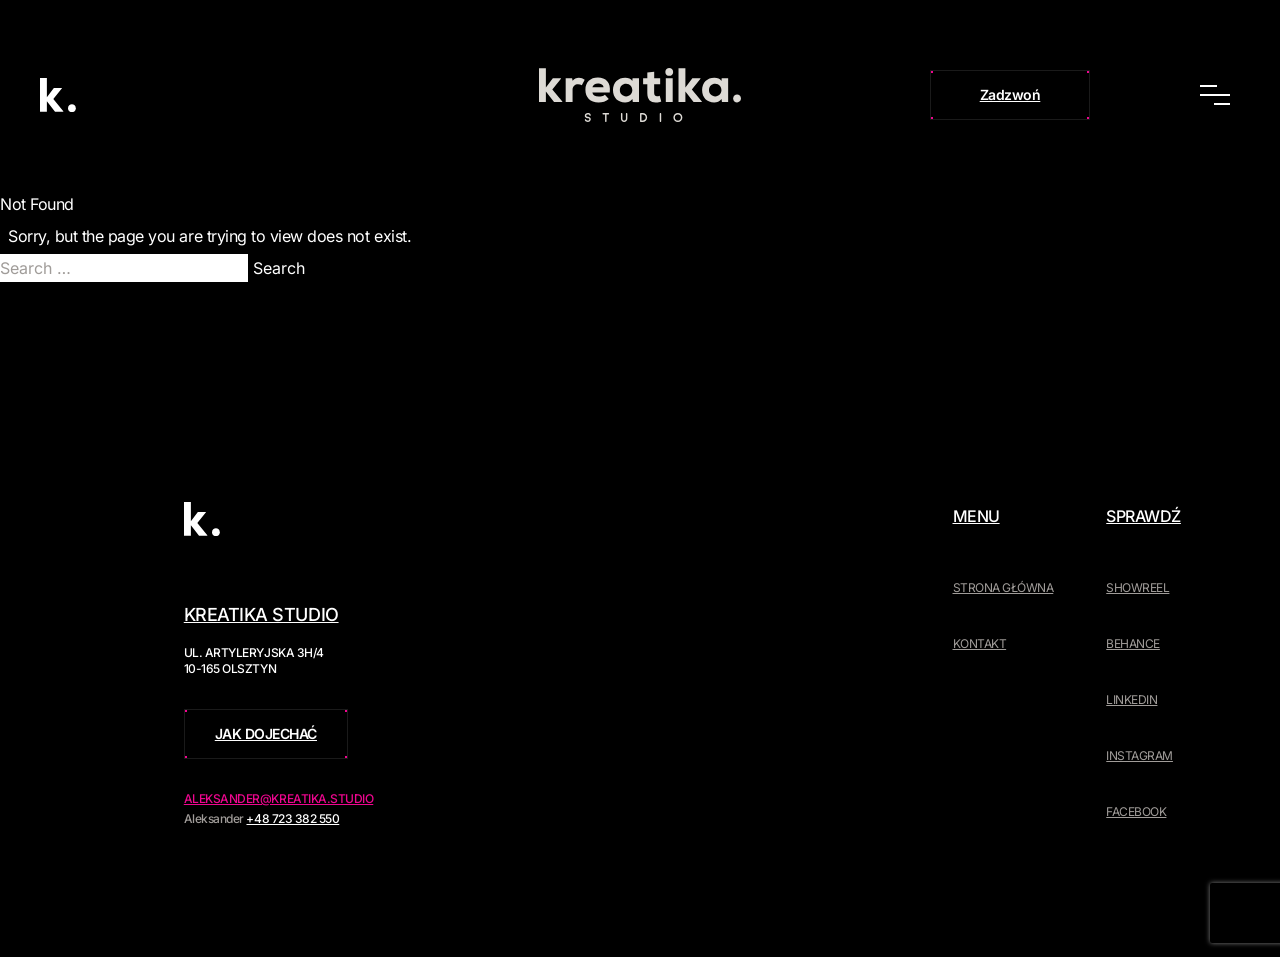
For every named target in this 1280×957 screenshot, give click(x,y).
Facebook (1136, 811)
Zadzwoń (1010, 94)
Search (279, 268)
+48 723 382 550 (292, 818)
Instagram (1139, 755)
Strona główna (1003, 587)
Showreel (1137, 587)
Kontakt (980, 643)
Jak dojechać (266, 733)
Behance (1133, 643)
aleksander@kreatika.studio (279, 798)
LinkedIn (1131, 699)
